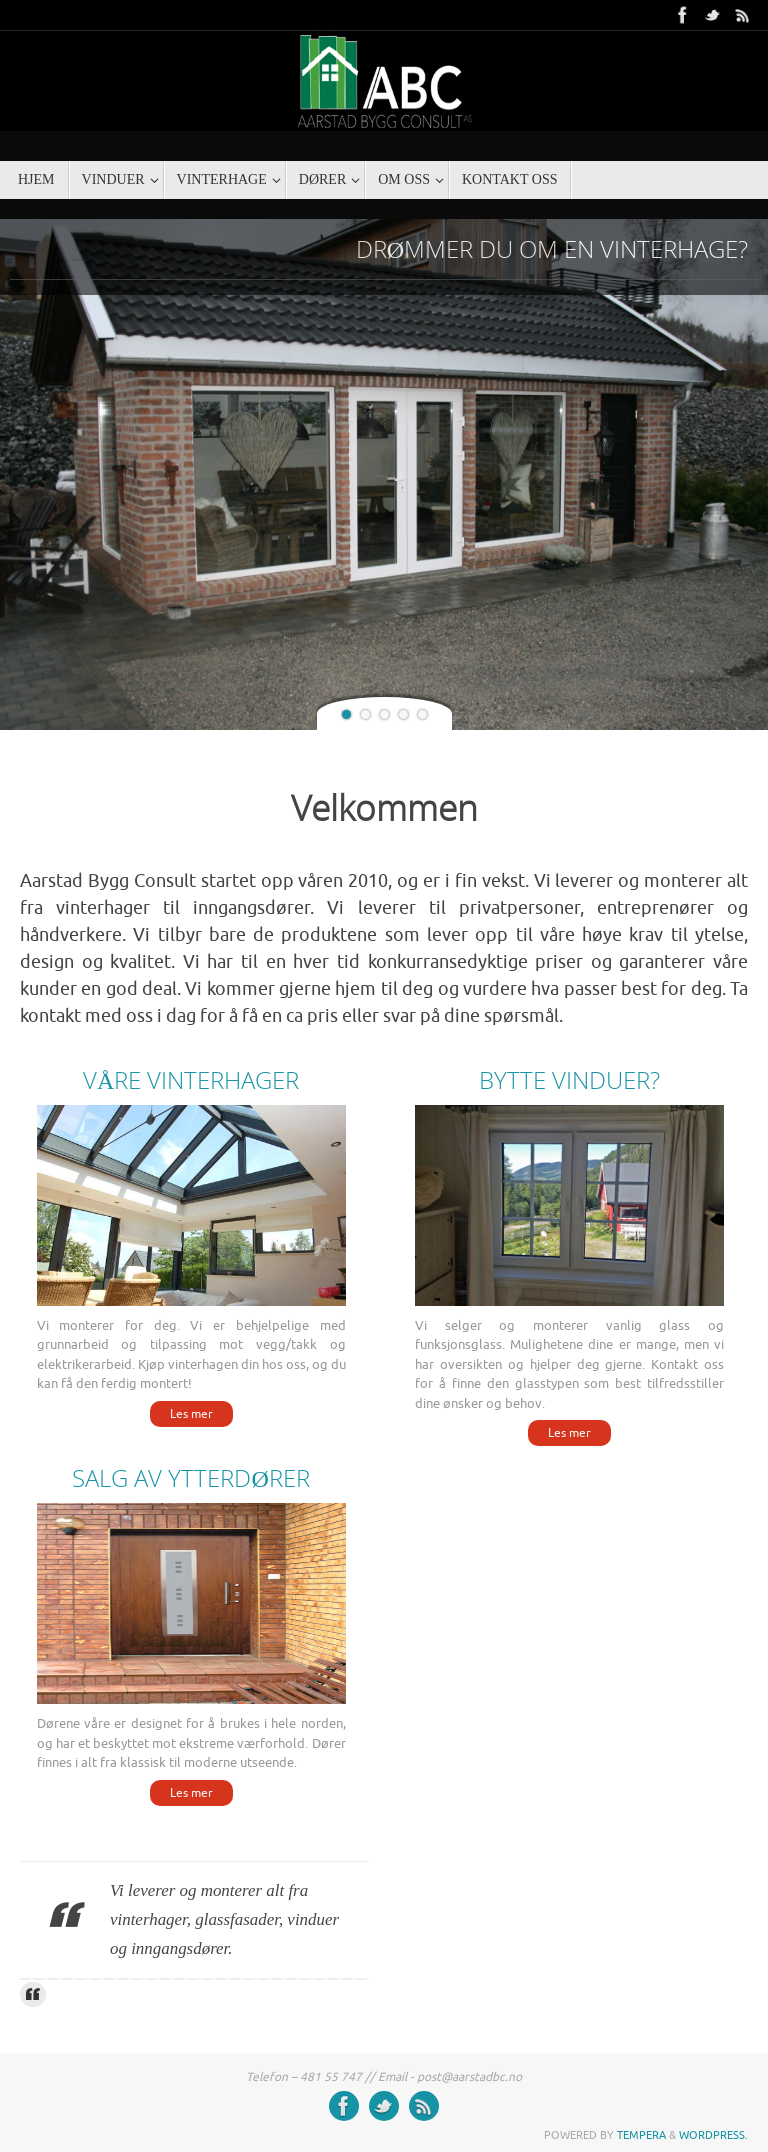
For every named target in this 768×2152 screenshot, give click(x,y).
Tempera (641, 2135)
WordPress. (713, 2135)
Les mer (191, 1414)
